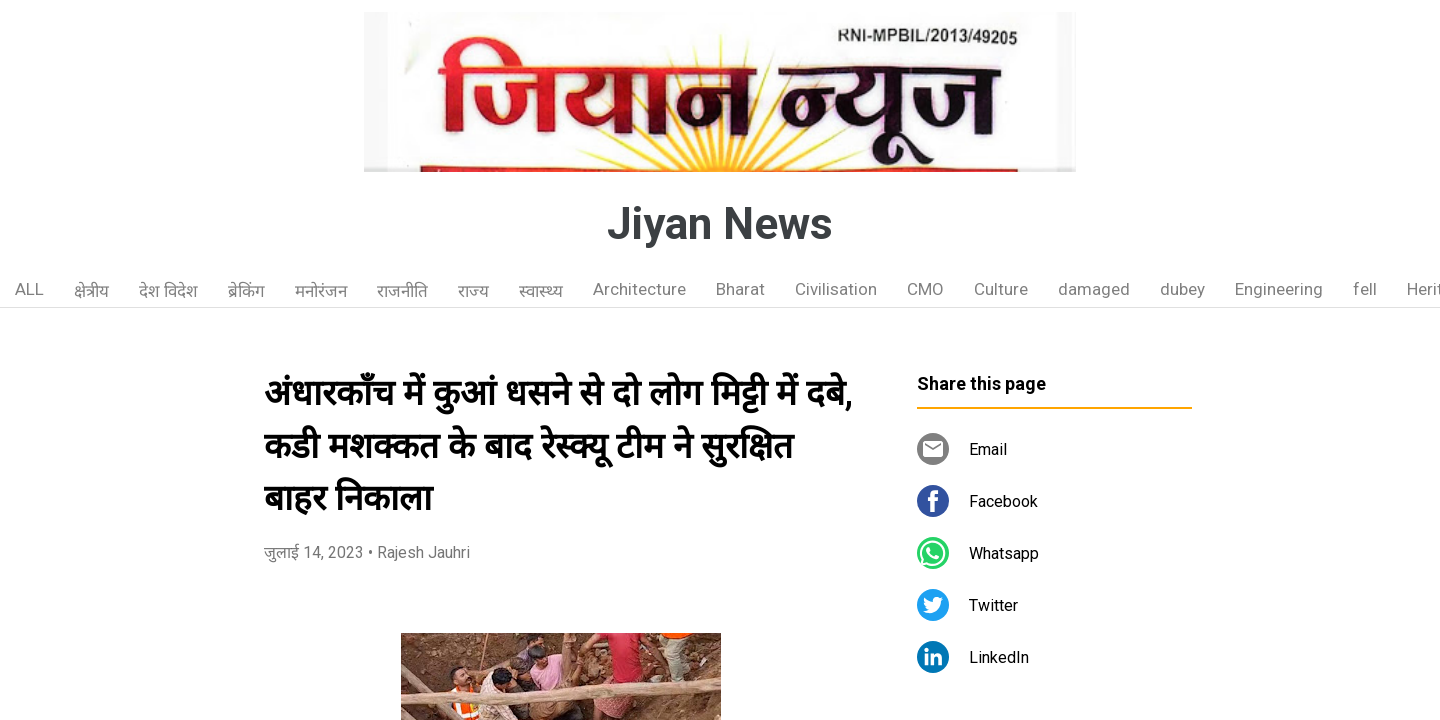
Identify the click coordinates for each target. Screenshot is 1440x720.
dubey (1182, 289)
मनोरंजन (321, 291)
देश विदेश (168, 291)
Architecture (639, 289)
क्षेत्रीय (91, 291)
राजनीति (402, 291)
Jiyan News (720, 224)
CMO (925, 289)
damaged (1094, 289)
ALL (29, 289)
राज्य (473, 291)
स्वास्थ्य (541, 291)
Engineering (1279, 289)
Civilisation (836, 289)
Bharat (740, 289)
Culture (1001, 289)
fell (1365, 289)
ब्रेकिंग (246, 291)
